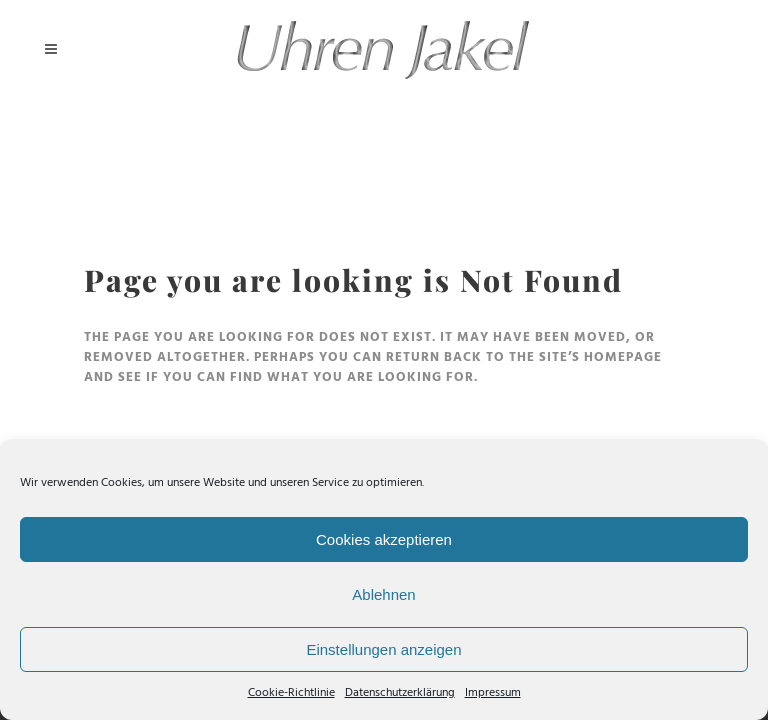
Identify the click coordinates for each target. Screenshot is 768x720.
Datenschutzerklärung (400, 693)
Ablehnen (383, 594)
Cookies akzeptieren (384, 539)
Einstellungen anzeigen (383, 649)
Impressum (493, 693)
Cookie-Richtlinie (291, 693)
